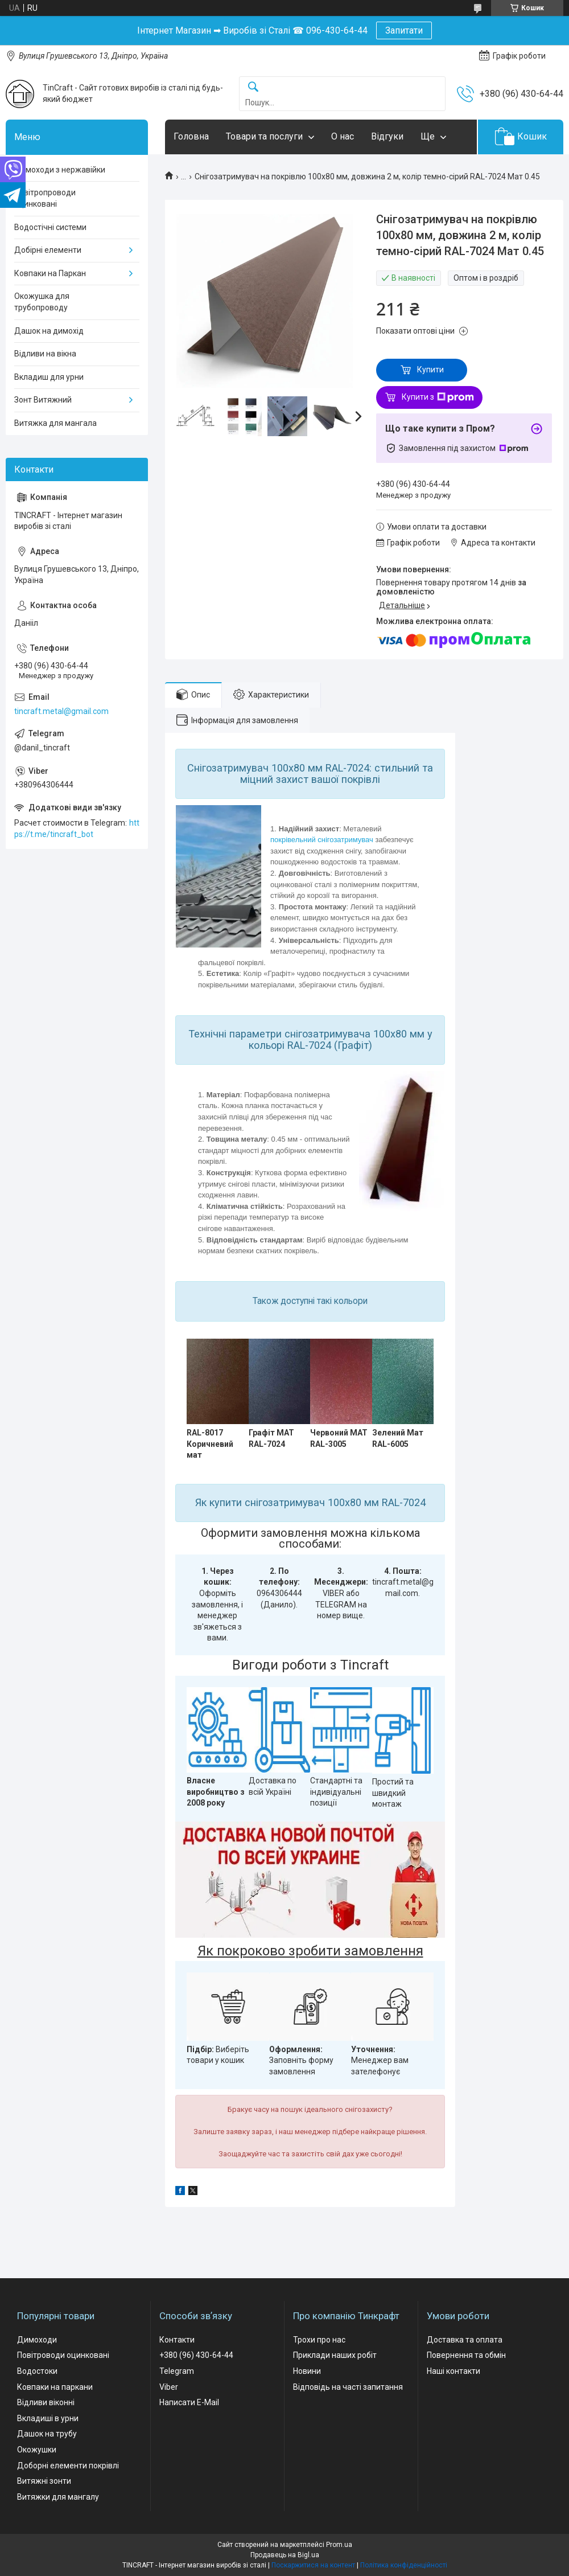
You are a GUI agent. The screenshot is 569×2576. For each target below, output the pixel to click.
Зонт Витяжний (43, 399)
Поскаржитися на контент (313, 2565)
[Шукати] (253, 87)
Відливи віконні (46, 2402)
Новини (307, 2371)
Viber (168, 2387)
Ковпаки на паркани (55, 2387)
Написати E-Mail (189, 2402)
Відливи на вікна (45, 353)
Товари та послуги (264, 136)
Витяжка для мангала (55, 423)
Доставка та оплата (464, 2339)
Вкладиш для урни (49, 377)
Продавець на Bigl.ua (284, 2555)
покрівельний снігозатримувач (321, 839)
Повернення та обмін (466, 2355)
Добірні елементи (47, 250)
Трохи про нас (319, 2339)
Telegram (176, 2371)
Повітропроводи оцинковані (45, 198)
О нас (342, 136)
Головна (191, 136)
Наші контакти (453, 2371)
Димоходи (37, 2339)
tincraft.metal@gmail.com (61, 711)
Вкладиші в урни (48, 2418)
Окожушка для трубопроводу (41, 302)
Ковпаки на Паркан (50, 273)
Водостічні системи (50, 227)
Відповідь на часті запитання (348, 2387)
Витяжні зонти (44, 2480)
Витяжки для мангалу (58, 2496)
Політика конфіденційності (403, 2565)
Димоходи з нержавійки (59, 169)
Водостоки (37, 2371)
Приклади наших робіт (335, 2355)
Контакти (177, 2339)
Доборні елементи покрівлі (68, 2465)
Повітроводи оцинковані (63, 2355)
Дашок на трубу (47, 2433)
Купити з (438, 397)
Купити (430, 369)
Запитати (404, 30)
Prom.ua (339, 2545)
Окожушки (36, 2449)
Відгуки (387, 136)
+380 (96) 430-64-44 (196, 2355)
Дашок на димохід (49, 330)
